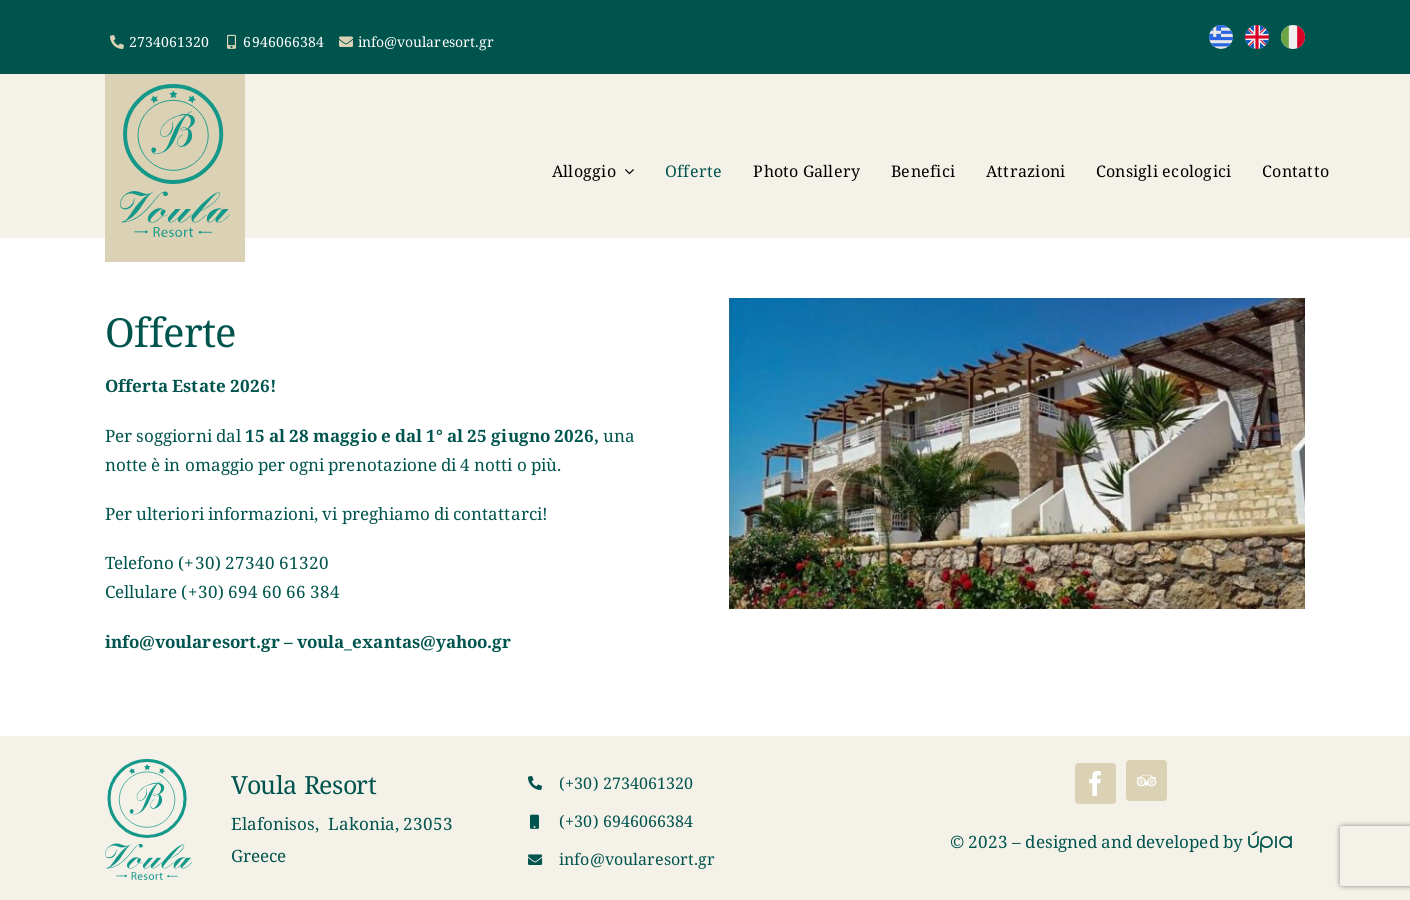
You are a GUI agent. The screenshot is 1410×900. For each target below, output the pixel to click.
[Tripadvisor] (1146, 780)
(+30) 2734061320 (626, 783)
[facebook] (1095, 783)
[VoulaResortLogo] (175, 92)
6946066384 (283, 41)
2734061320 (169, 41)
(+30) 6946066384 (626, 821)
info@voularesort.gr (426, 41)
